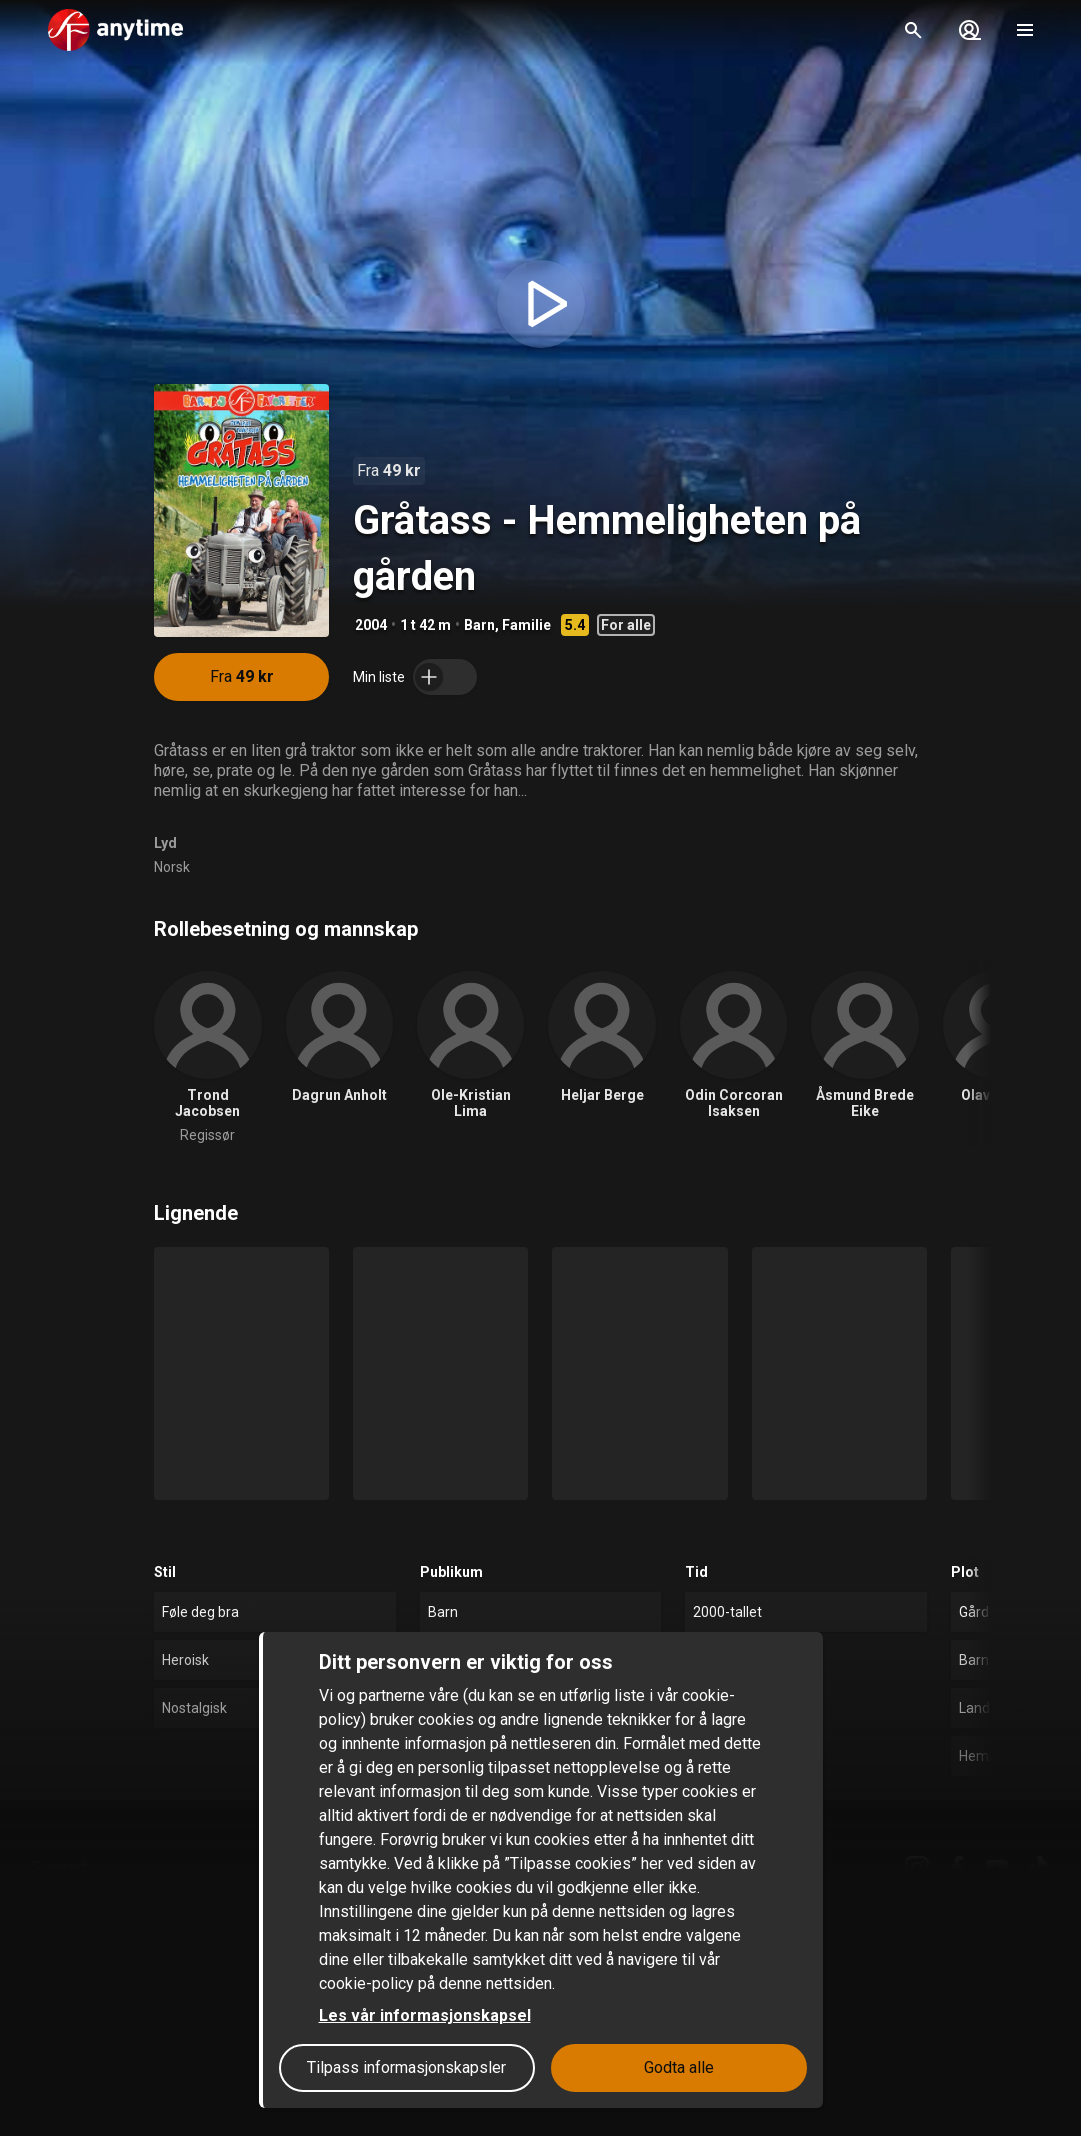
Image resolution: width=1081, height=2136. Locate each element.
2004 (371, 625)
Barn (479, 625)
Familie (526, 625)
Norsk (172, 867)
